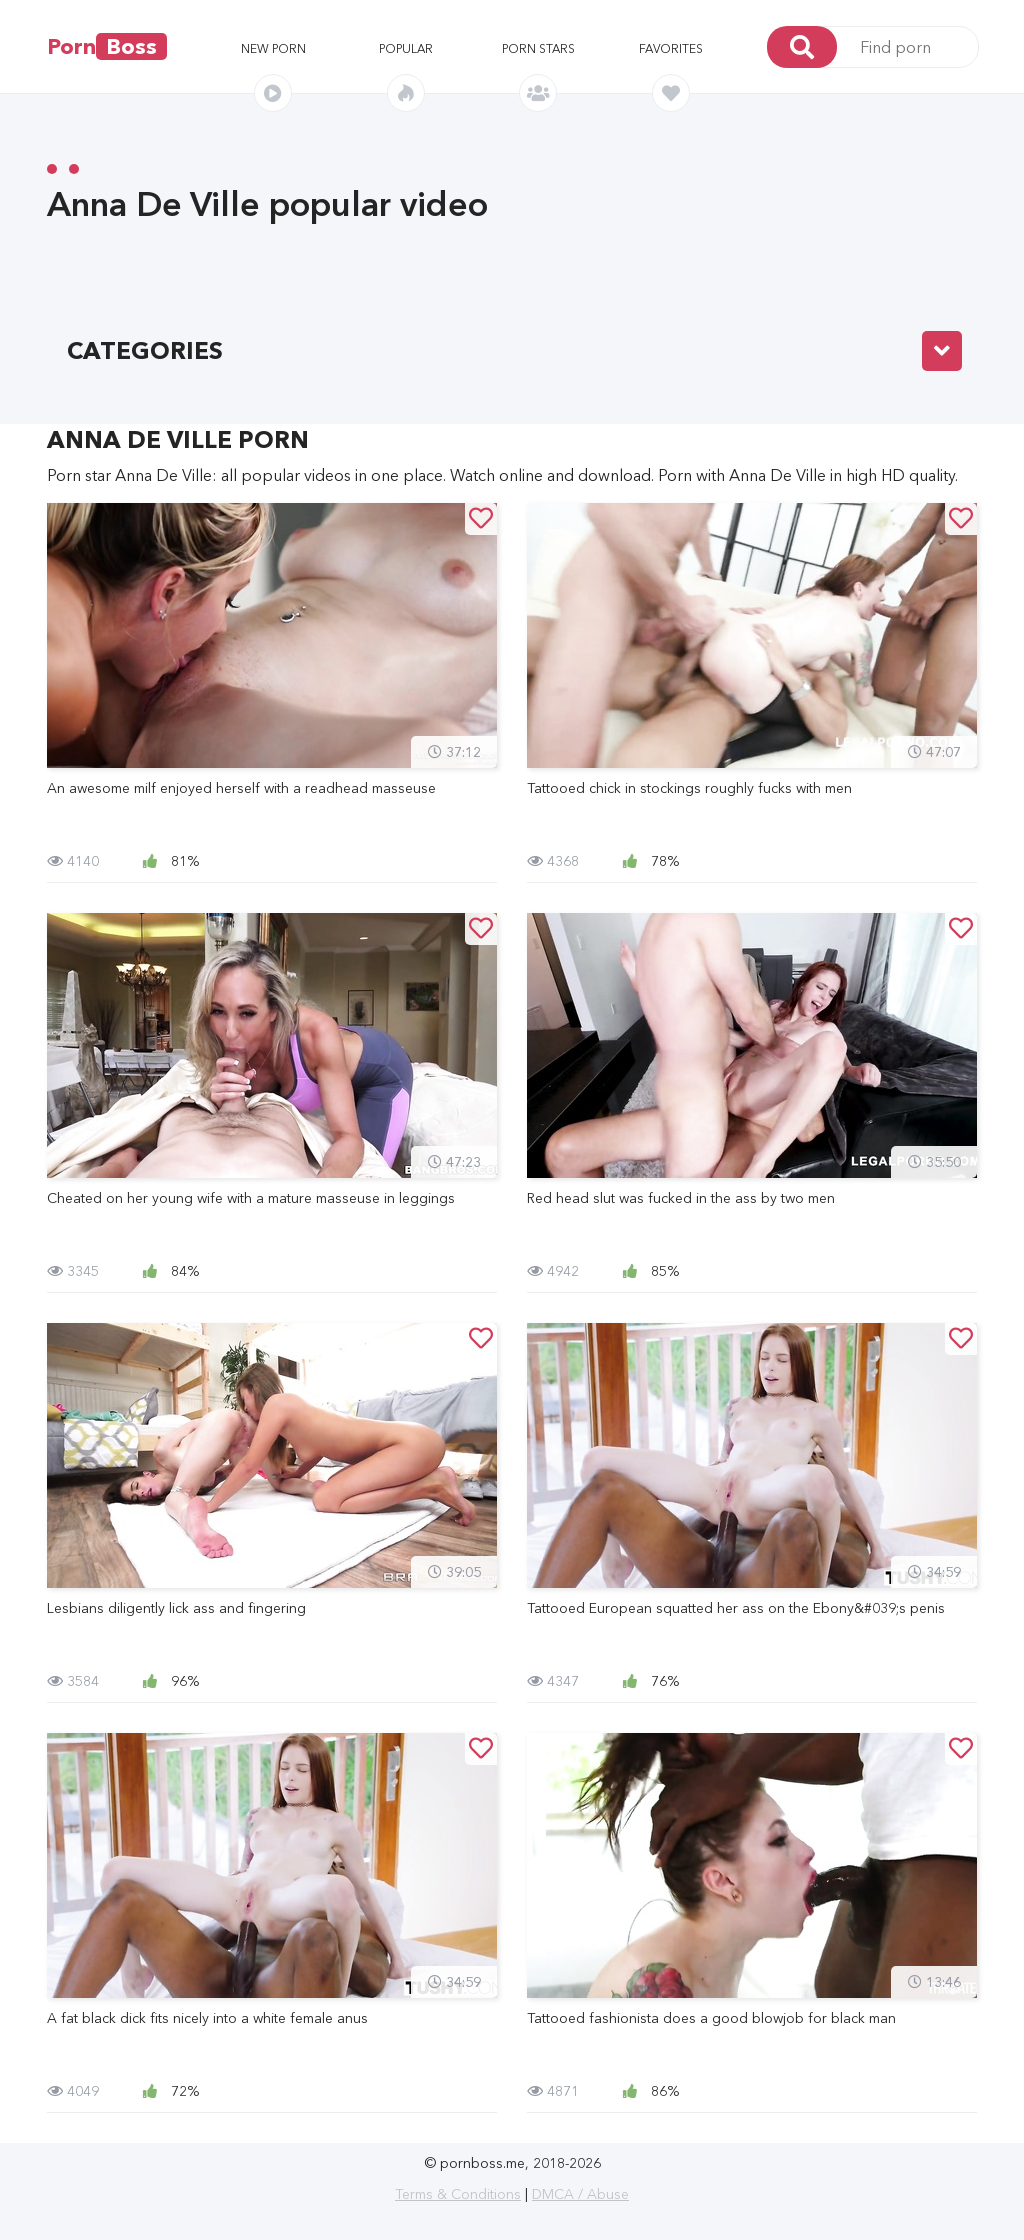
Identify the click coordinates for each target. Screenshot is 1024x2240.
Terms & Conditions (458, 2194)
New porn (273, 48)
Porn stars (538, 48)
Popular (406, 48)
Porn (107, 46)
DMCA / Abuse (580, 2194)
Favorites (671, 48)
